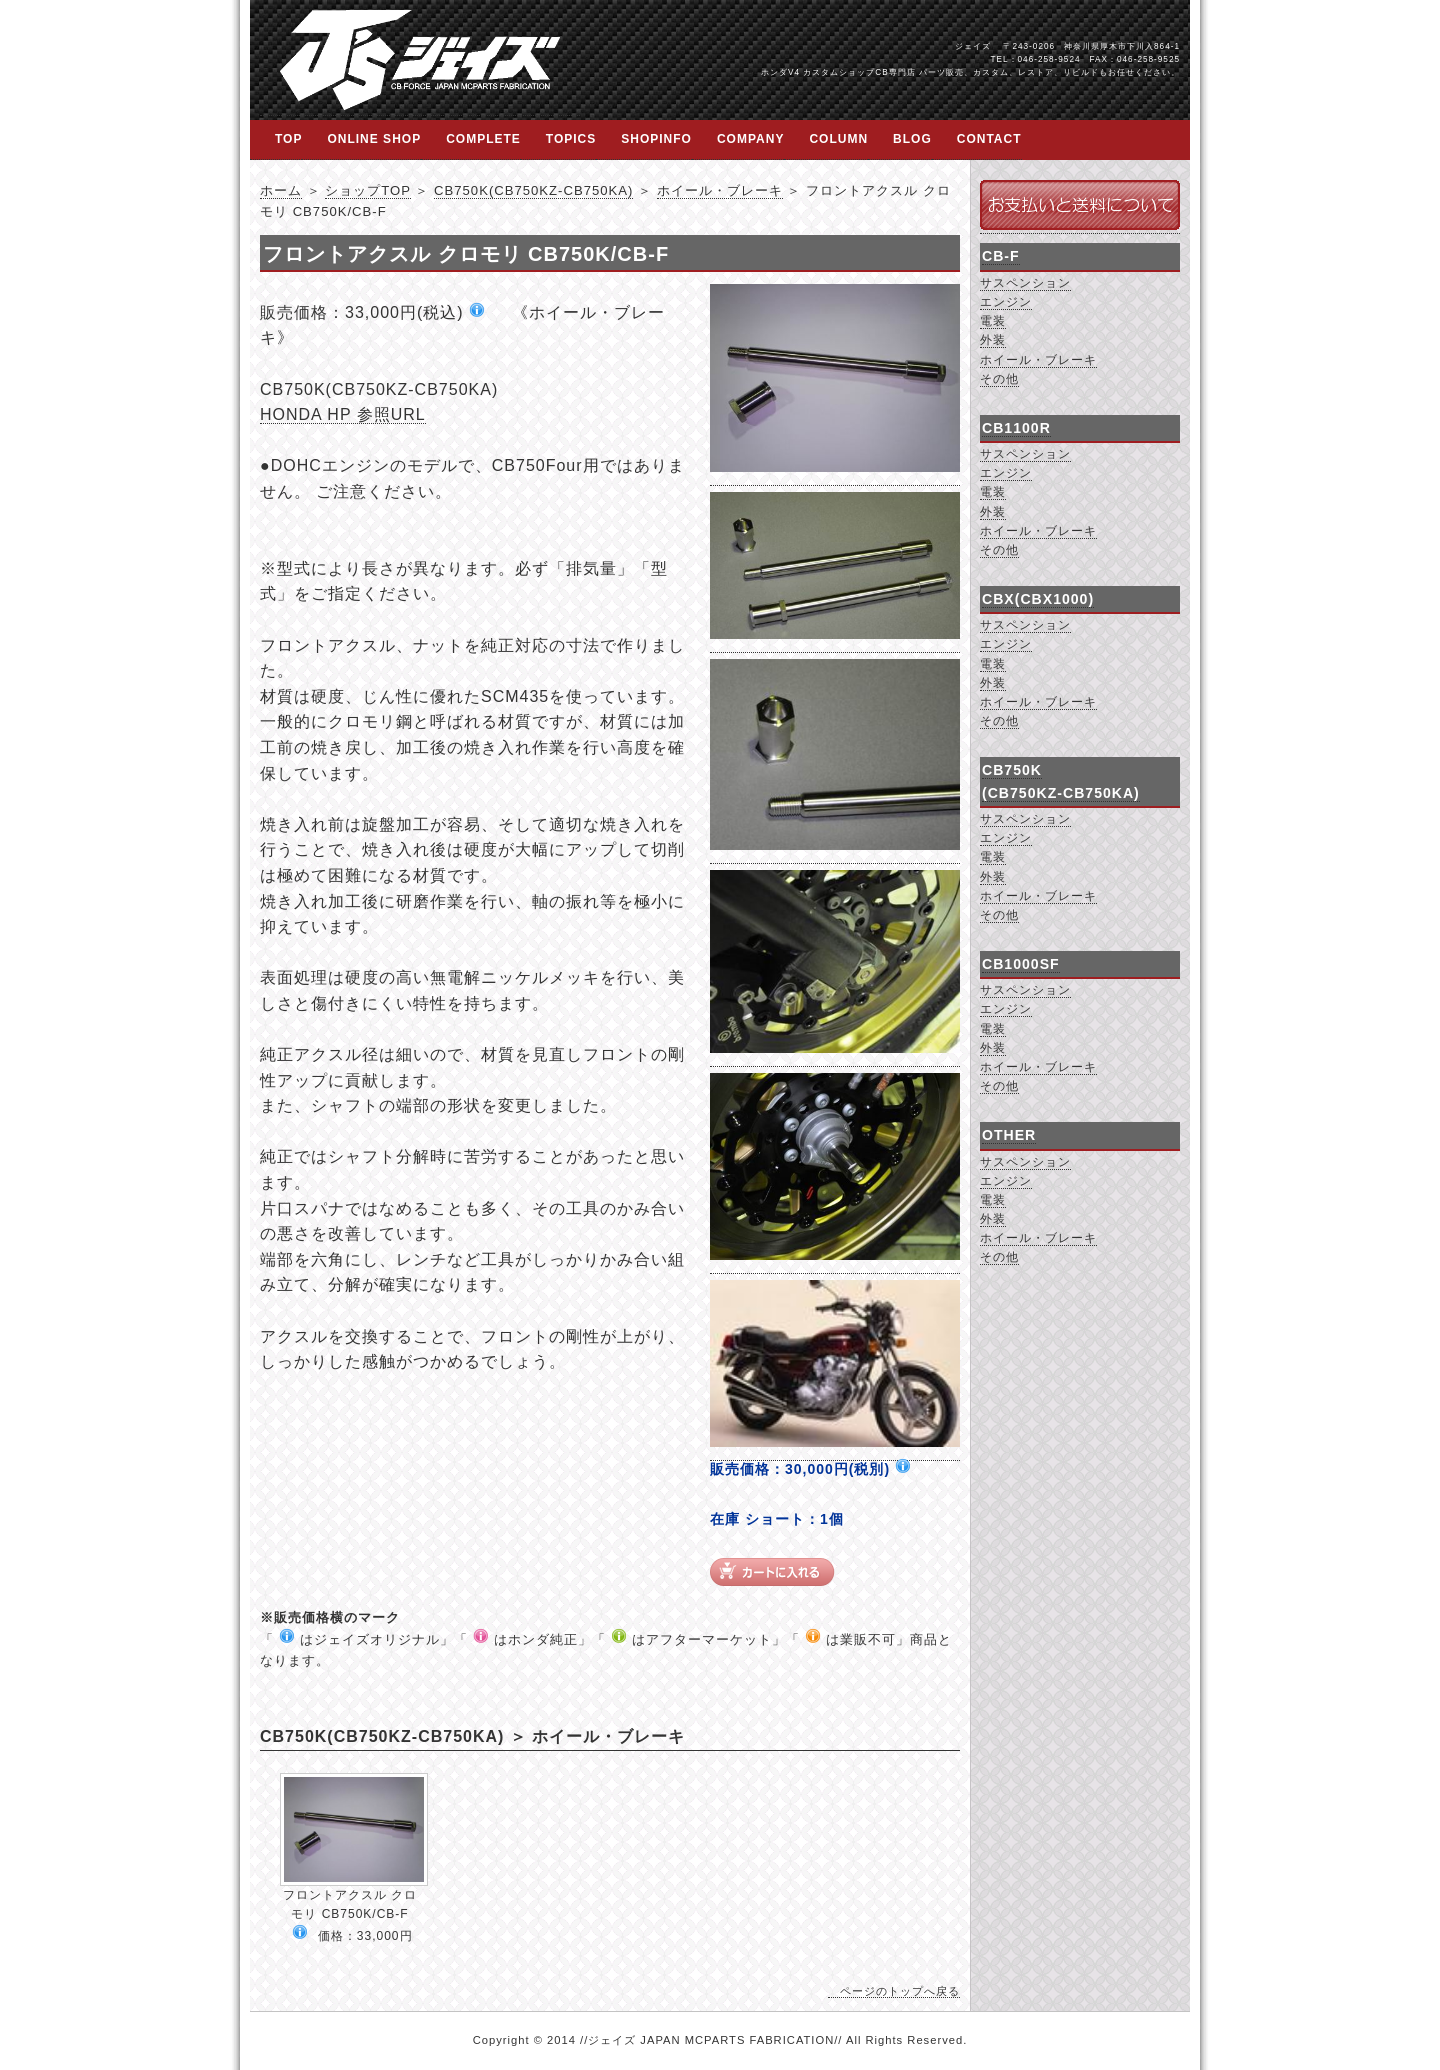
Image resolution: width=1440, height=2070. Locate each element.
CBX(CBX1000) (1038, 599)
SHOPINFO (656, 139)
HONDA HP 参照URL (343, 414)
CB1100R (1016, 428)
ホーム (281, 190)
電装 (993, 321)
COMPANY (750, 139)
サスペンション (1025, 283)
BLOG (912, 139)
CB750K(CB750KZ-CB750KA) (533, 190)
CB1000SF (1021, 964)
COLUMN (838, 139)
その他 (999, 379)
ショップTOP (367, 190)
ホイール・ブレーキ (720, 190)
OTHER (1009, 1135)
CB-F (1001, 256)
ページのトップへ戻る (900, 1991)
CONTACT (989, 139)
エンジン (1006, 302)
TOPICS (571, 139)
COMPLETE (483, 139)
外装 (993, 340)
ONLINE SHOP (374, 139)
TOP (288, 139)
